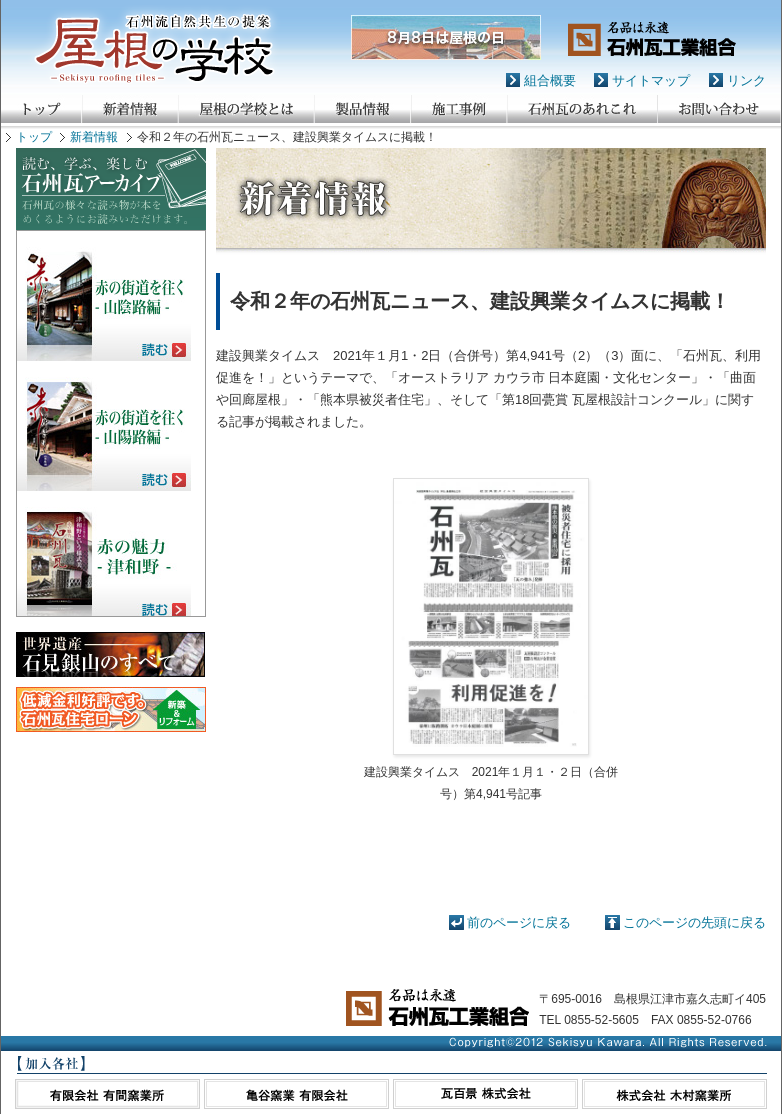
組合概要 (550, 80)
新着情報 (94, 137)
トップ (34, 137)
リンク (746, 80)
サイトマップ (651, 80)
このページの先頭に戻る (694, 922)
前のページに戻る (519, 922)
